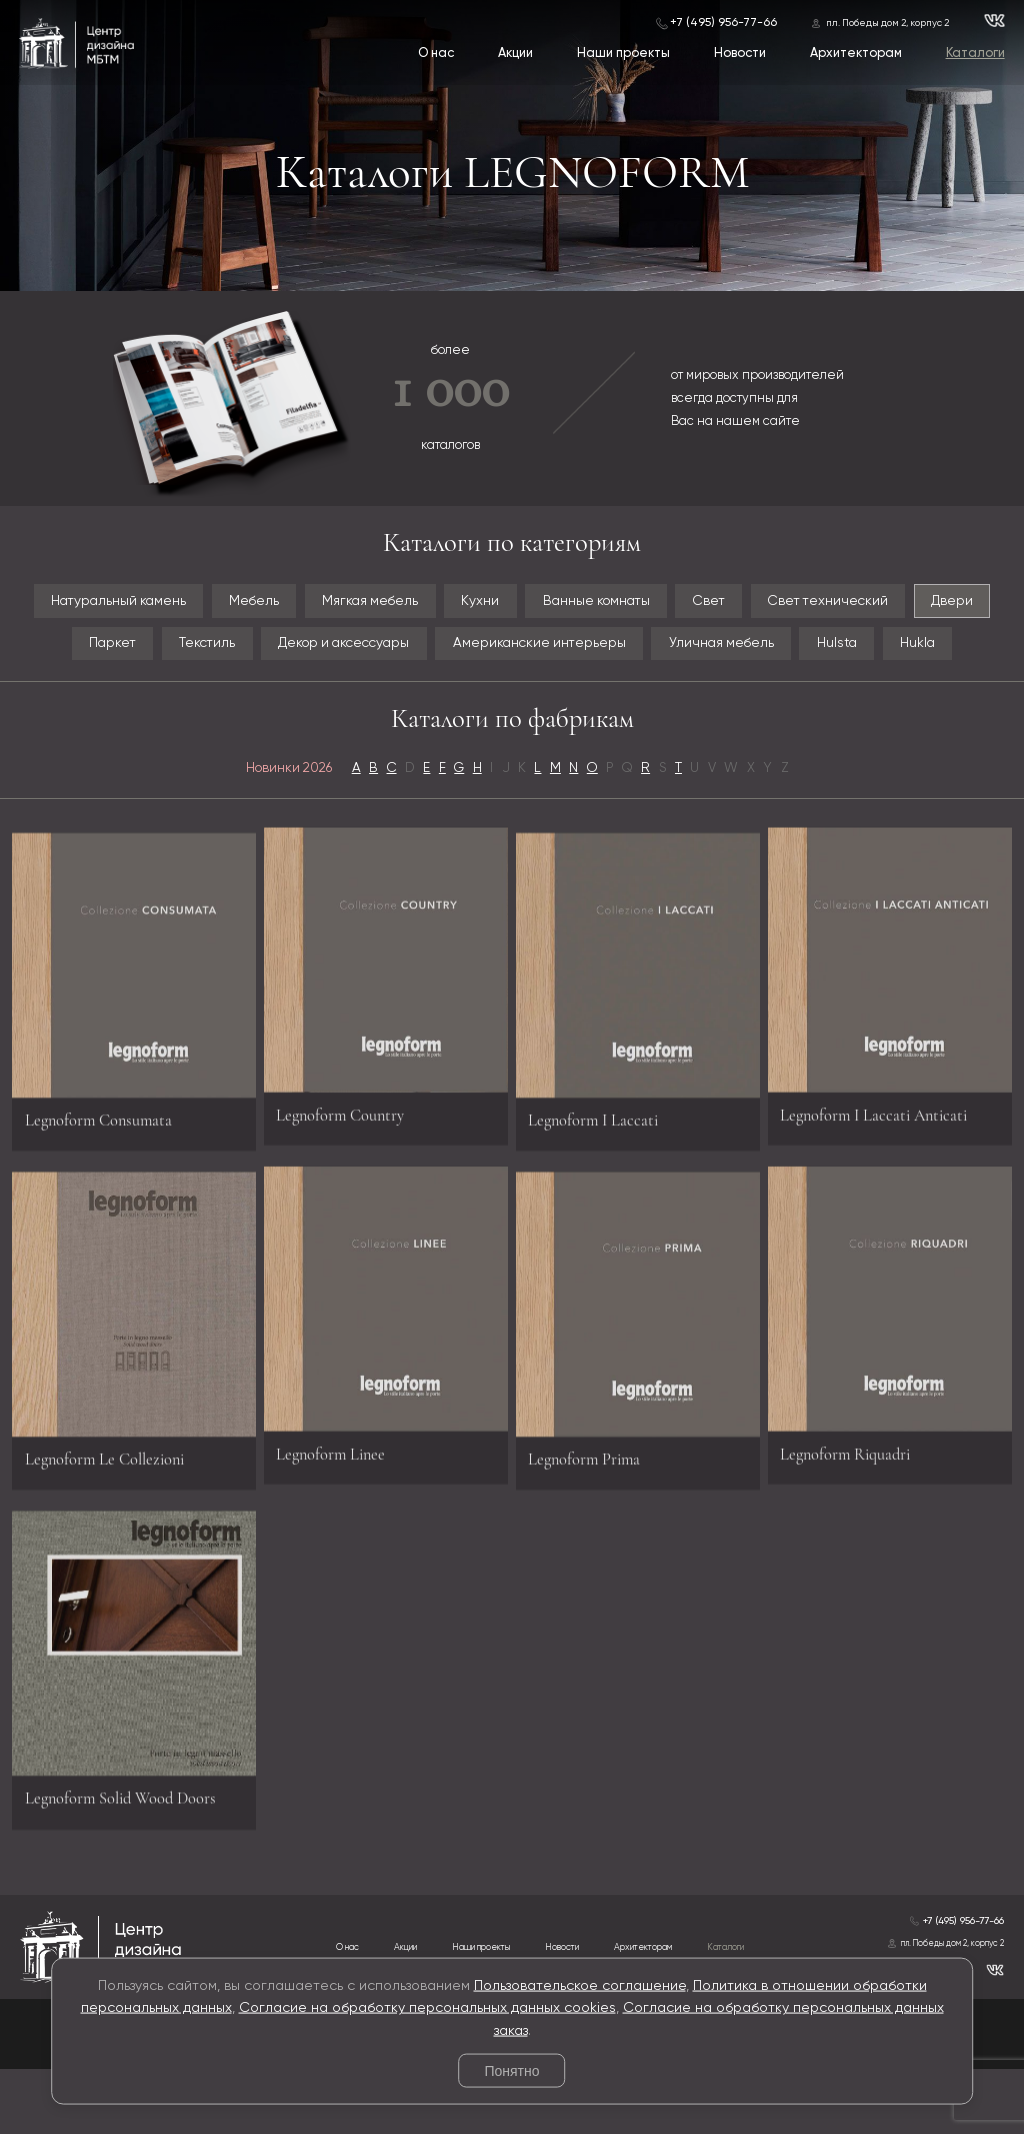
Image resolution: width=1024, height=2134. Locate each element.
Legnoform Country (349, 1166)
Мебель (272, 602)
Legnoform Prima (592, 1526)
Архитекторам (855, 54)
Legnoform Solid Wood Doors (133, 1867)
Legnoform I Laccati (602, 1185)
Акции (514, 54)
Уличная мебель (840, 649)
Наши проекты (622, 54)
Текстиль (260, 649)
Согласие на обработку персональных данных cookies (427, 2008)
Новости (739, 54)
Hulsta (969, 649)
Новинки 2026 (266, 824)
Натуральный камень (120, 602)
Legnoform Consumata (109, 1185)
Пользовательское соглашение (580, 1985)
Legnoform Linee (339, 1507)
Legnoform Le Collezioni (116, 1526)
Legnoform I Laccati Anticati (886, 1166)
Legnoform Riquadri (854, 1507)
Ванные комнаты (653, 602)
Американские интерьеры (638, 649)
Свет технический (913, 602)
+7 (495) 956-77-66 (722, 22)
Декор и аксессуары (418, 649)
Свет (780, 602)
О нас (435, 54)
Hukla (512, 695)
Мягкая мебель (402, 602)
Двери (55, 649)
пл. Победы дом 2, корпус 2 (887, 22)
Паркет (153, 649)
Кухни (524, 602)
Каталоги (974, 54)
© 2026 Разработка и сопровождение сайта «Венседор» (512, 2122)
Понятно (511, 2071)
